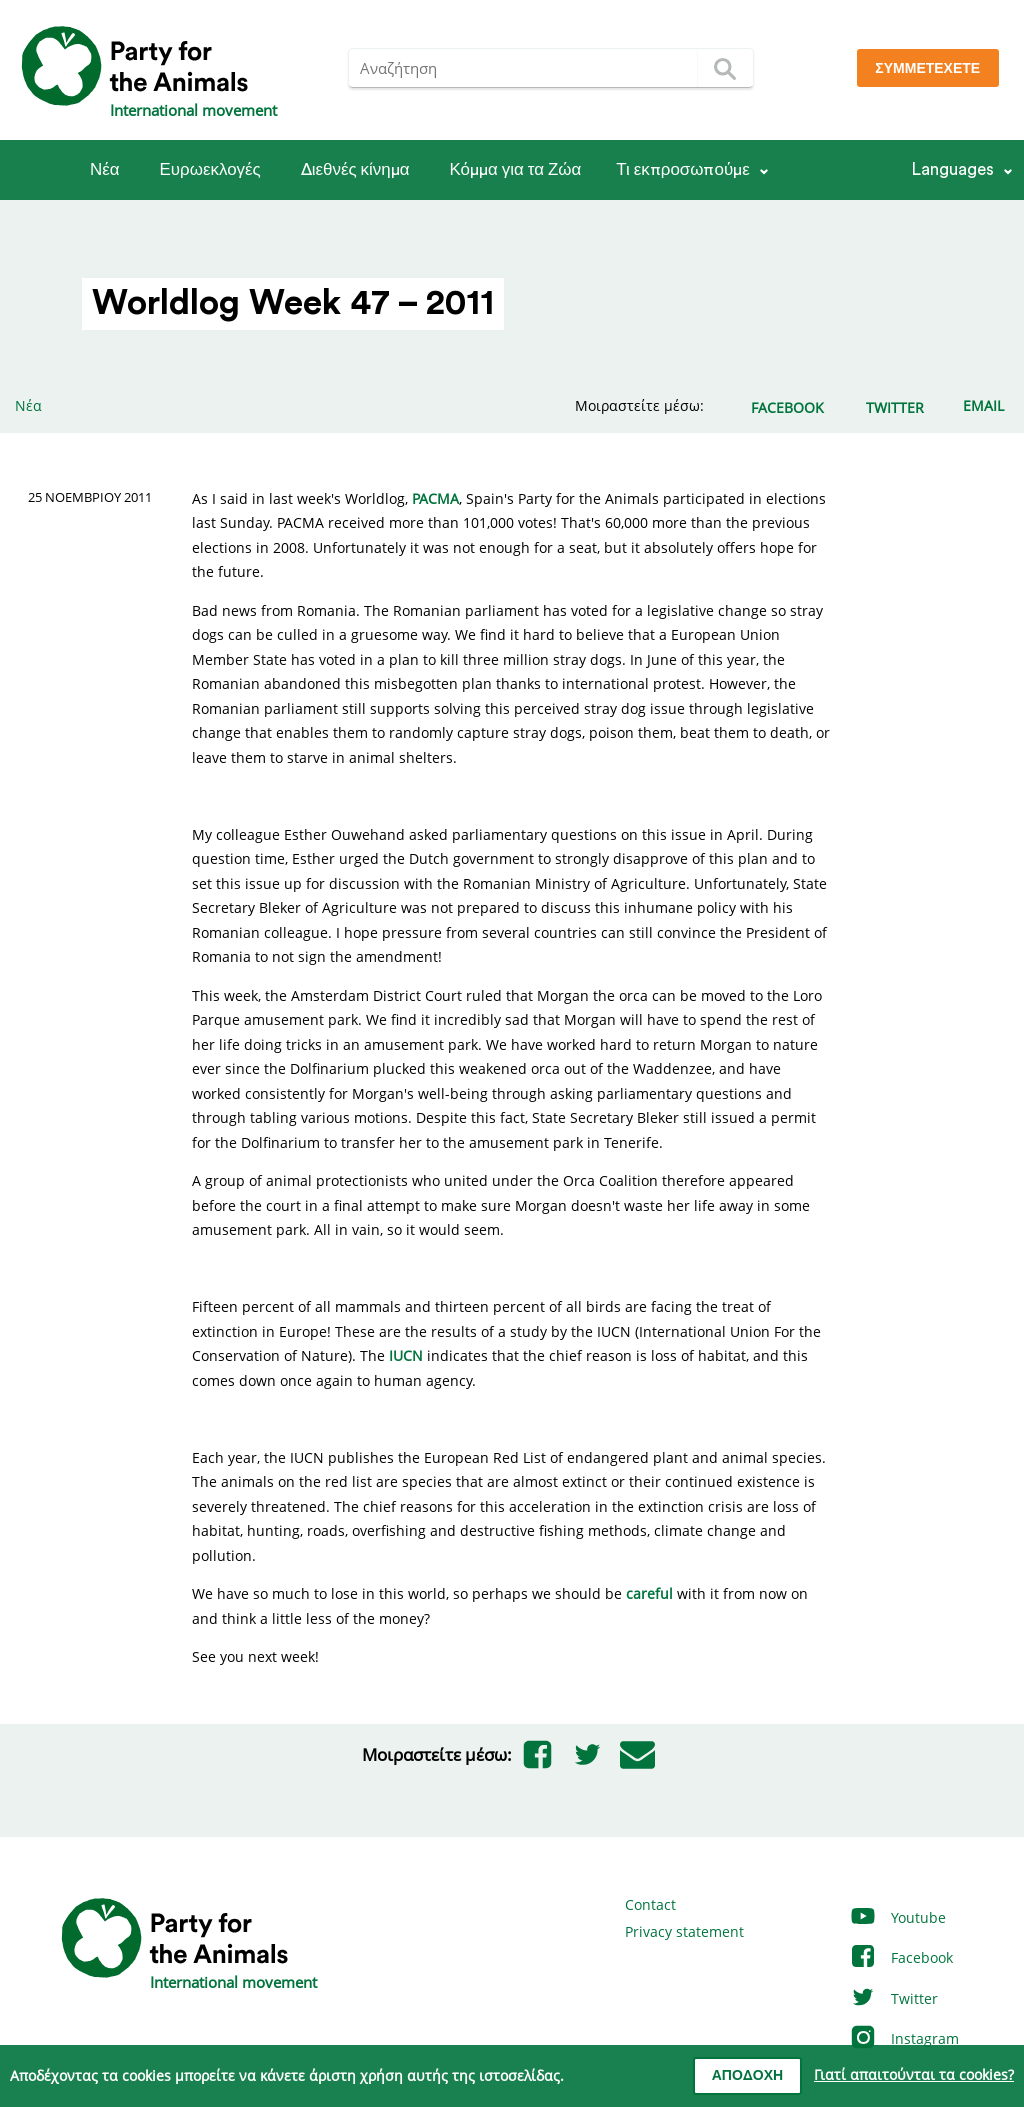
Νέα (105, 169)
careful (649, 1593)
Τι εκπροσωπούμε (682, 169)
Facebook (901, 1957)
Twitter (893, 1998)
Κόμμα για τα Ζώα (515, 169)
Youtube (897, 1917)
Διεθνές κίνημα (355, 169)
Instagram (904, 2038)
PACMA (435, 498)
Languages (952, 169)
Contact (650, 1904)
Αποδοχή (747, 2076)
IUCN (406, 1355)
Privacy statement (684, 1931)
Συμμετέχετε (927, 69)
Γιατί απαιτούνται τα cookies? (914, 2074)
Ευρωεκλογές (210, 169)
